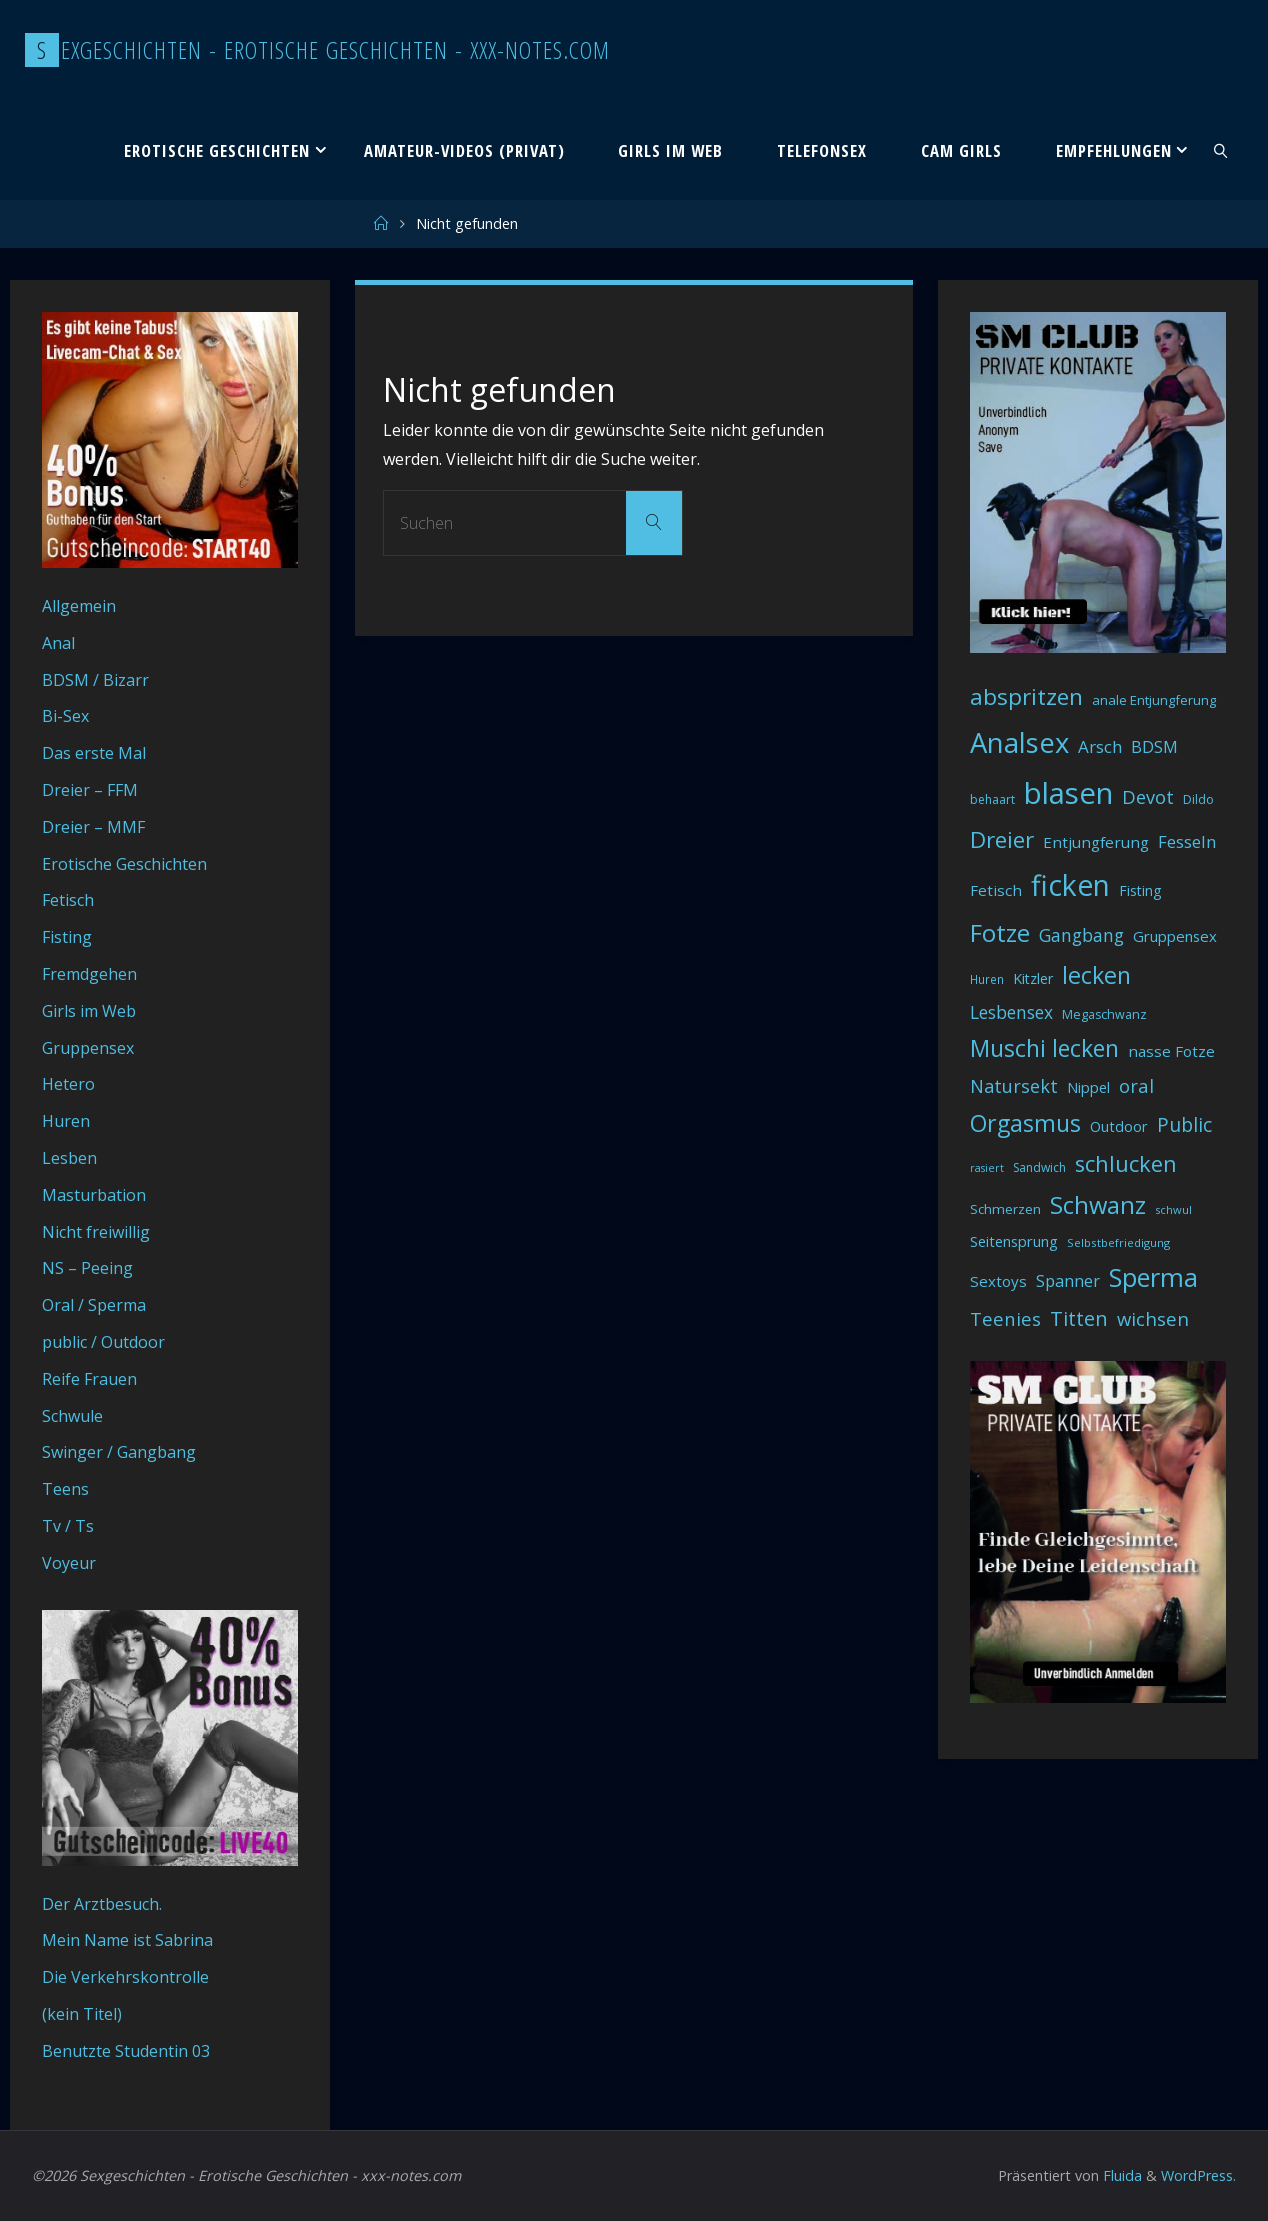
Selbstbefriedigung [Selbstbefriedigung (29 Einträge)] (1118, 1242)
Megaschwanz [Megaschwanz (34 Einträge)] (1104, 1014)
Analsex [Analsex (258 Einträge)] (1019, 742)
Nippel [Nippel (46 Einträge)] (1088, 1087)
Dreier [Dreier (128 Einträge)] (1002, 839)
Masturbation (94, 1195)
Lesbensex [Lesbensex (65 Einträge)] (1011, 1012)
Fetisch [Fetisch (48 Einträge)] (996, 890)
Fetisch (68, 900)
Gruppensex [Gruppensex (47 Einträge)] (1175, 936)
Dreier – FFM (90, 790)
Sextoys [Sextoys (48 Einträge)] (998, 1281)
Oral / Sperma (94, 1305)
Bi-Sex (65, 716)
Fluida (1120, 2175)
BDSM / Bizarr (95, 680)
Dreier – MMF (93, 827)
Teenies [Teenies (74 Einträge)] (1005, 1318)
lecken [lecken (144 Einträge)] (1096, 975)
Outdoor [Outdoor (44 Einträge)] (1119, 1126)
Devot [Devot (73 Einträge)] (1148, 797)
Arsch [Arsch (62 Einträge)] (1100, 746)
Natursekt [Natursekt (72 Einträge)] (1014, 1086)
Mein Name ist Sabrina (127, 1940)
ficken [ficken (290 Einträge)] (1070, 885)
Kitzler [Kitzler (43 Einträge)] (1033, 978)
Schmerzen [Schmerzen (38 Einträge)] (1005, 1209)
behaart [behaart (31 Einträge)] (992, 799)
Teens (65, 1489)
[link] (1220, 150)
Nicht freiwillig (96, 1232)
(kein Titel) (82, 2014)
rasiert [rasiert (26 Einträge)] (987, 1168)
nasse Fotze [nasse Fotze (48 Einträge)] (1171, 1051)
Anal (58, 643)
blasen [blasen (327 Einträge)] (1068, 793)
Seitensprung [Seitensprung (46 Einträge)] (1014, 1241)
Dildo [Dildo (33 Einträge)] (1198, 799)
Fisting (67, 937)
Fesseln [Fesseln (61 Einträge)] (1187, 841)
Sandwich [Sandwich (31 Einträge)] (1039, 1167)
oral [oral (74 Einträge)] (1136, 1085)
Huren (66, 1121)
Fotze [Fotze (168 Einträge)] (1000, 932)
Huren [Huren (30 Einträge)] (987, 979)
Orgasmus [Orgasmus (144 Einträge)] (1025, 1123)
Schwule (72, 1416)
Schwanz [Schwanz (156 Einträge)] (1098, 1205)
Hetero (68, 1084)
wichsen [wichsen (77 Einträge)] (1153, 1318)
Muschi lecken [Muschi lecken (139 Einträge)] (1044, 1048)
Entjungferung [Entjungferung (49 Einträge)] (1096, 842)
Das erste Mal (94, 753)
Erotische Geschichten (124, 864)
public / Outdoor (103, 1342)
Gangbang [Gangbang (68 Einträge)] (1081, 935)
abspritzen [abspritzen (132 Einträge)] (1026, 696)
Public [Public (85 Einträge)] (1184, 1124)
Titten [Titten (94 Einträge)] (1079, 1318)
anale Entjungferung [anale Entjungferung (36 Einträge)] (1154, 700)
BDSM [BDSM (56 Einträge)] (1154, 747)
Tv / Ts (68, 1526)
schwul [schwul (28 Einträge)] (1173, 1209)
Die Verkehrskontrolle (125, 1977)
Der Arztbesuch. (102, 1904)
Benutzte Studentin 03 (126, 2051)
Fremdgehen (89, 974)
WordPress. (1198, 2175)
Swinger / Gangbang (119, 1452)
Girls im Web (89, 1011)
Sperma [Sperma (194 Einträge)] (1153, 1277)
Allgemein (79, 606)
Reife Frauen (89, 1379)
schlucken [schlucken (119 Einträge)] (1126, 1163)
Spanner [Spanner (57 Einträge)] (1068, 1281)
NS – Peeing (87, 1268)
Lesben (69, 1158)
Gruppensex (88, 1048)
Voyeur (69, 1563)
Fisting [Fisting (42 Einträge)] (1140, 890)
